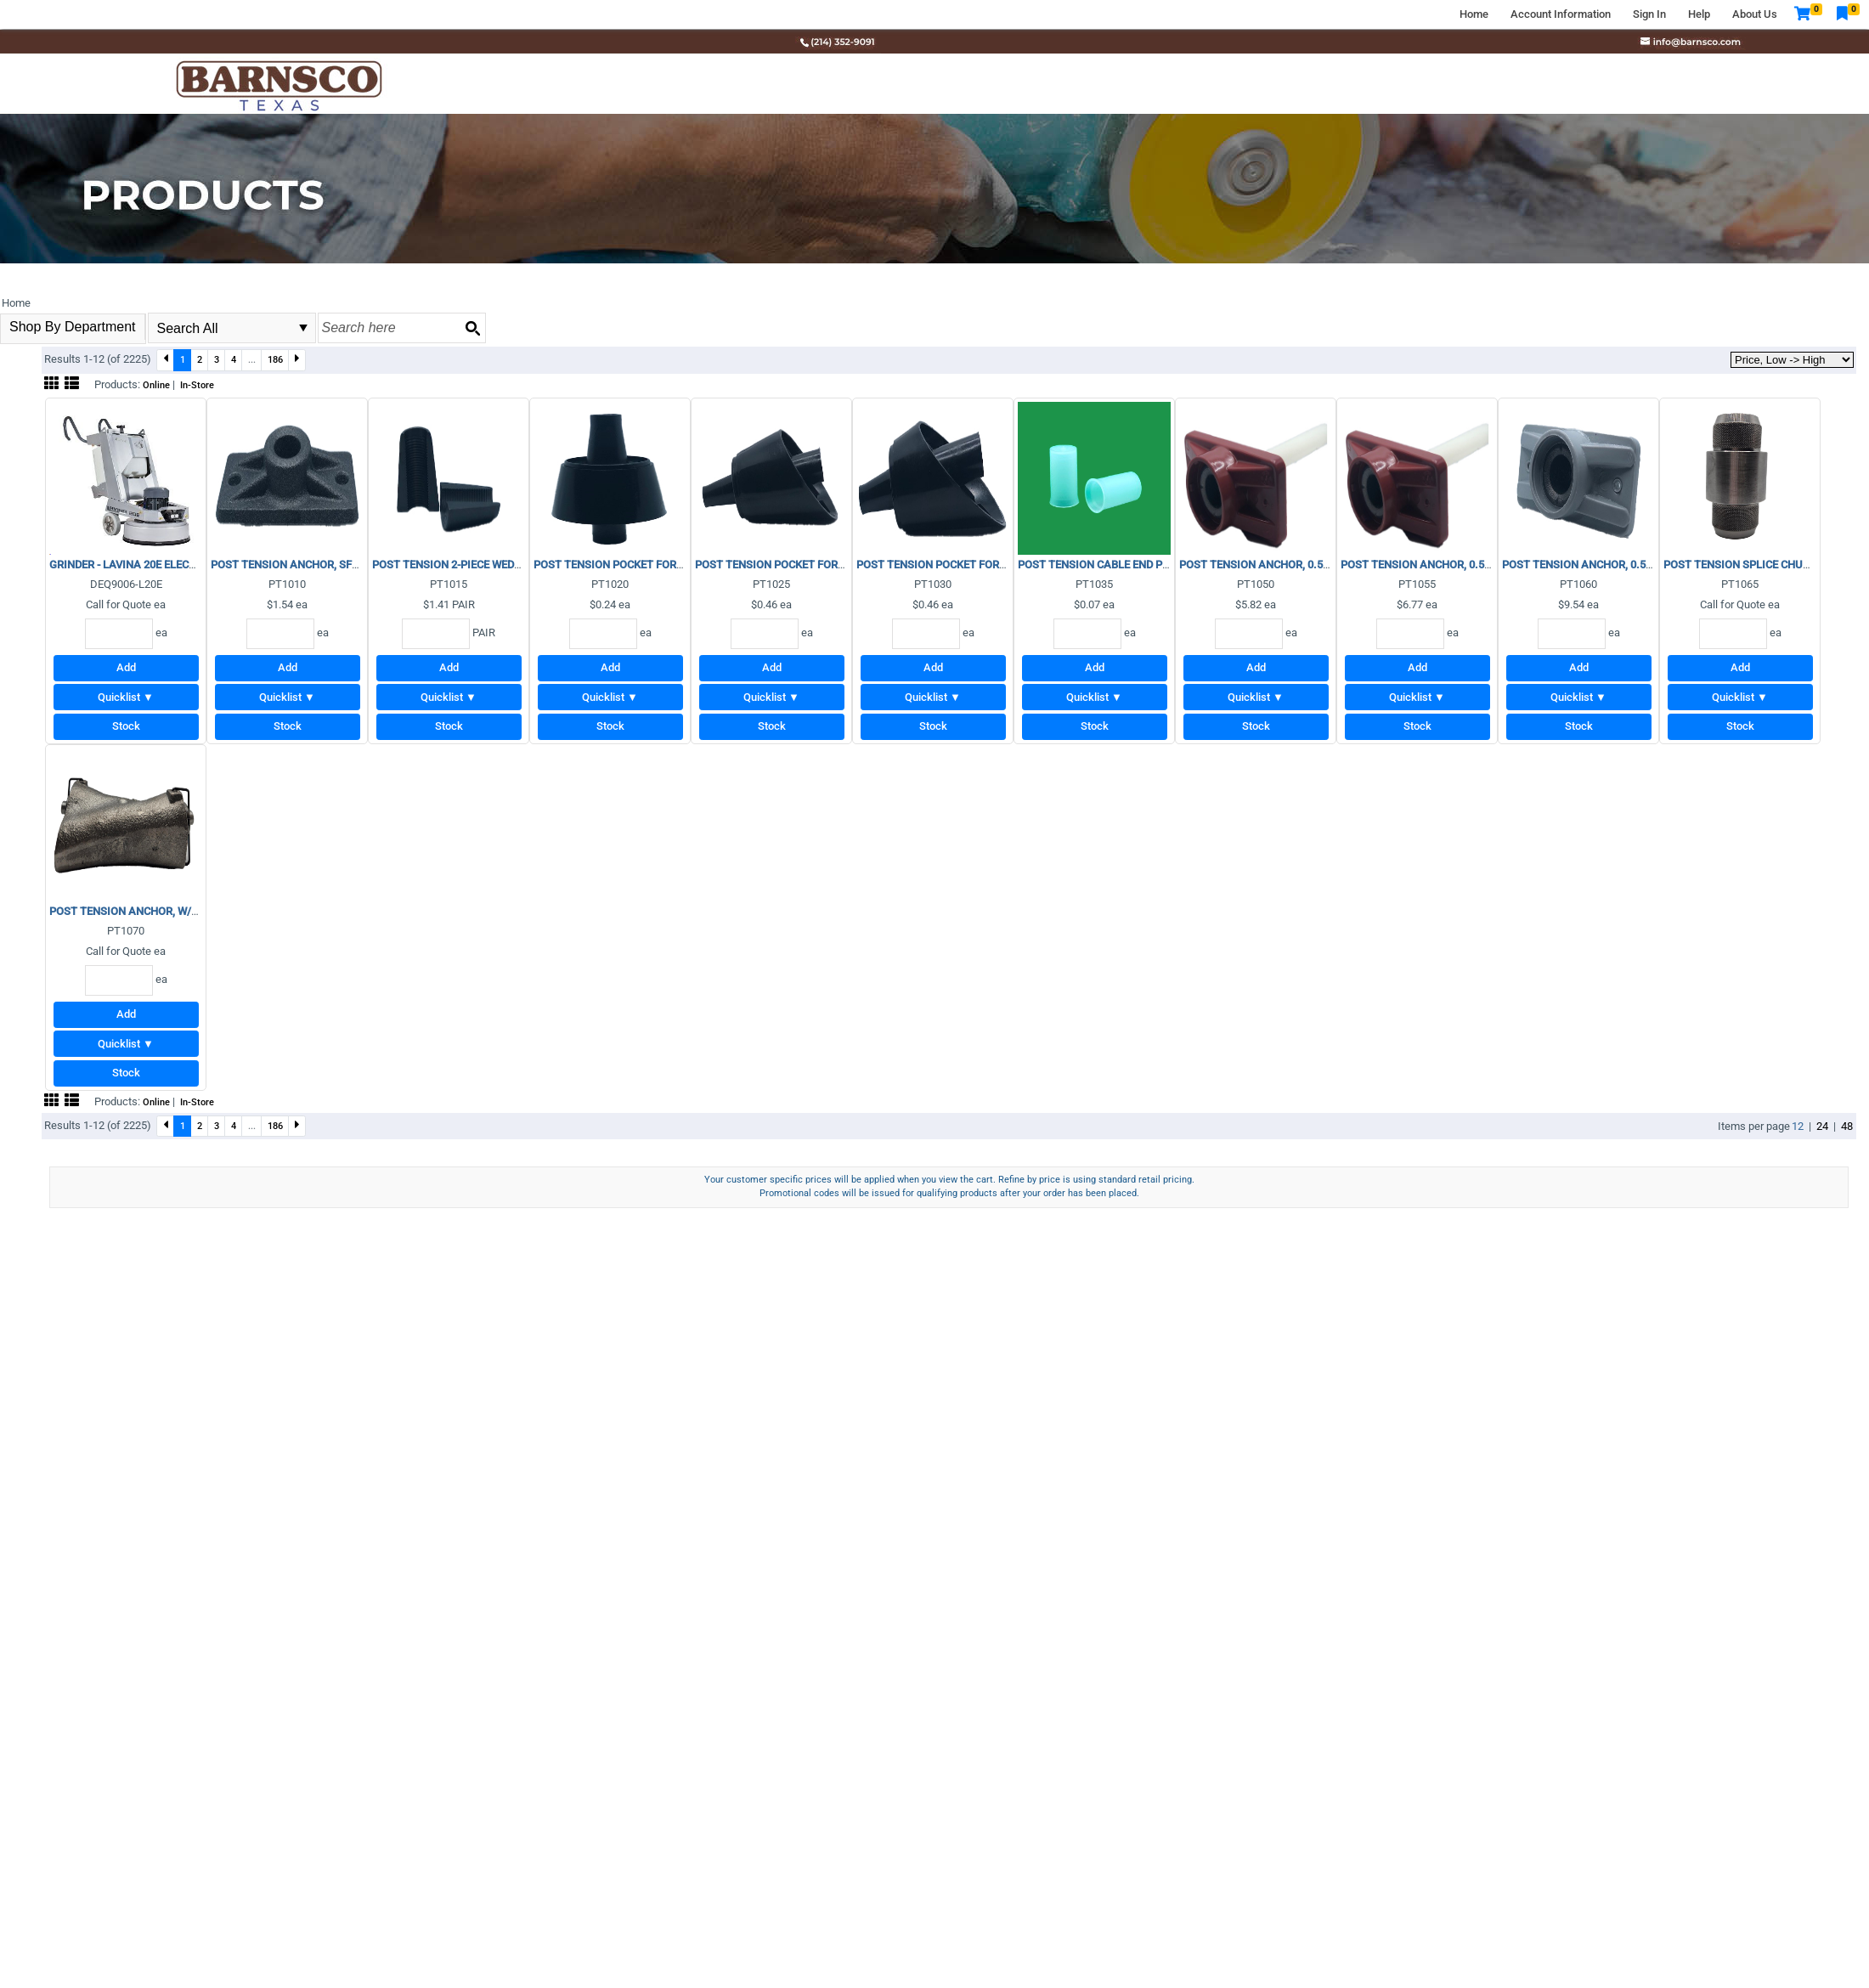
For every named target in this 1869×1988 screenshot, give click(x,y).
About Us (1754, 14)
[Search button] (472, 328)
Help (1699, 14)
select (303, 327)
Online (156, 385)
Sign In (1649, 14)
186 (275, 359)
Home (1474, 14)
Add (126, 667)
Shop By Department (72, 326)
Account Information (1560, 14)
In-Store (197, 385)
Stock (126, 726)
